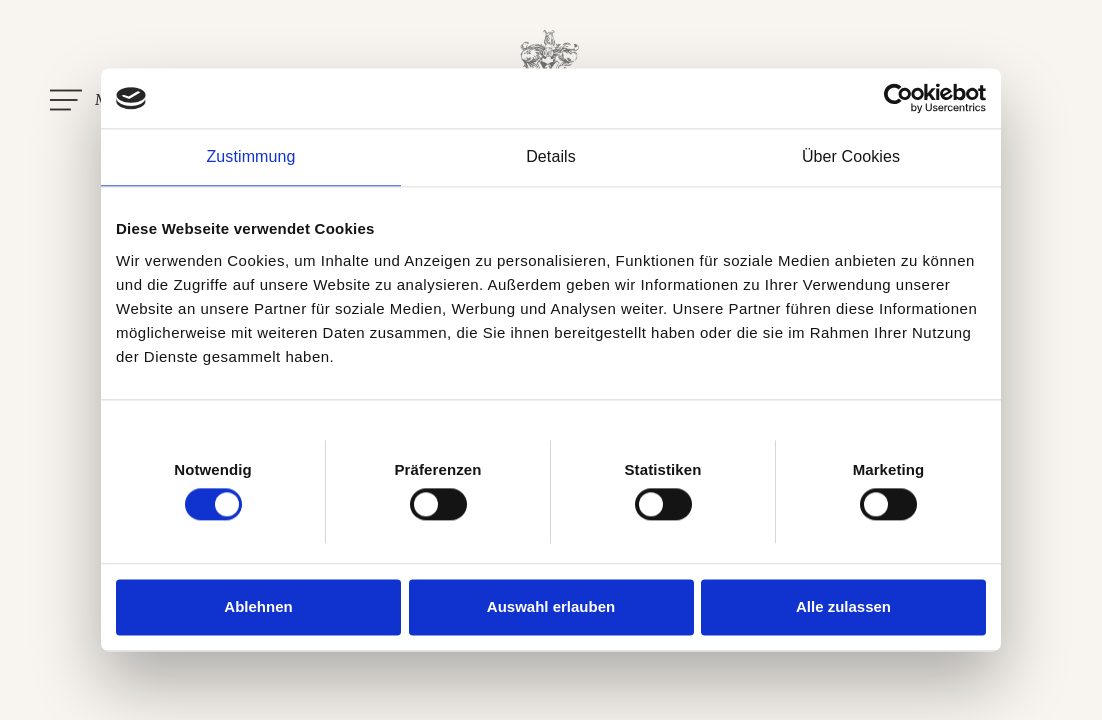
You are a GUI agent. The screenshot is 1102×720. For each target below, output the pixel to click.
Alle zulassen (843, 606)
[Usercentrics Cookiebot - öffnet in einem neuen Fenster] (898, 98)
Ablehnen (258, 606)
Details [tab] (551, 156)
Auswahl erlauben (551, 606)
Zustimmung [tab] (250, 156)
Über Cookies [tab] (851, 156)
